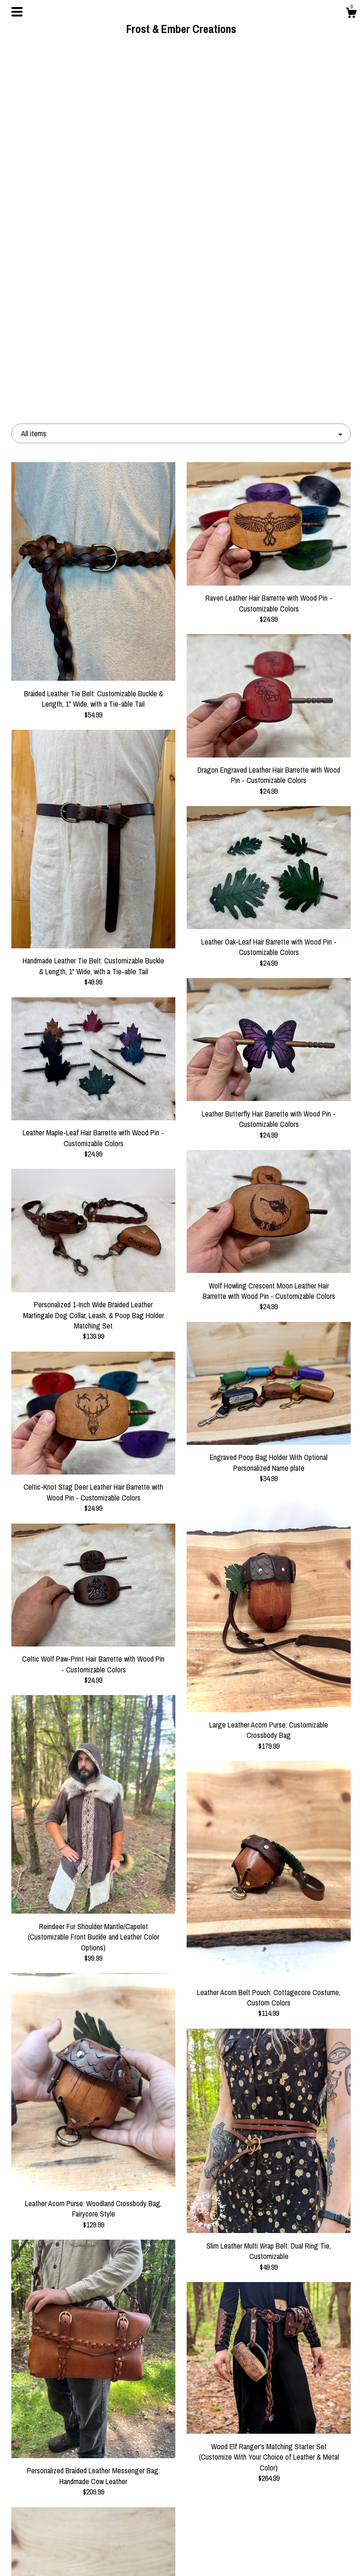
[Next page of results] (245, 2419)
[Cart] (351, 14)
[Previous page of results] (118, 2419)
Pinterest (181, 2525)
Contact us (64, 2556)
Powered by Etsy (298, 2541)
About (64, 2525)
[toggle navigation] (17, 11)
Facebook (181, 2510)
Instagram (181, 2541)
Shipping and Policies (64, 2541)
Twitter (181, 2556)
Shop (64, 2510)
